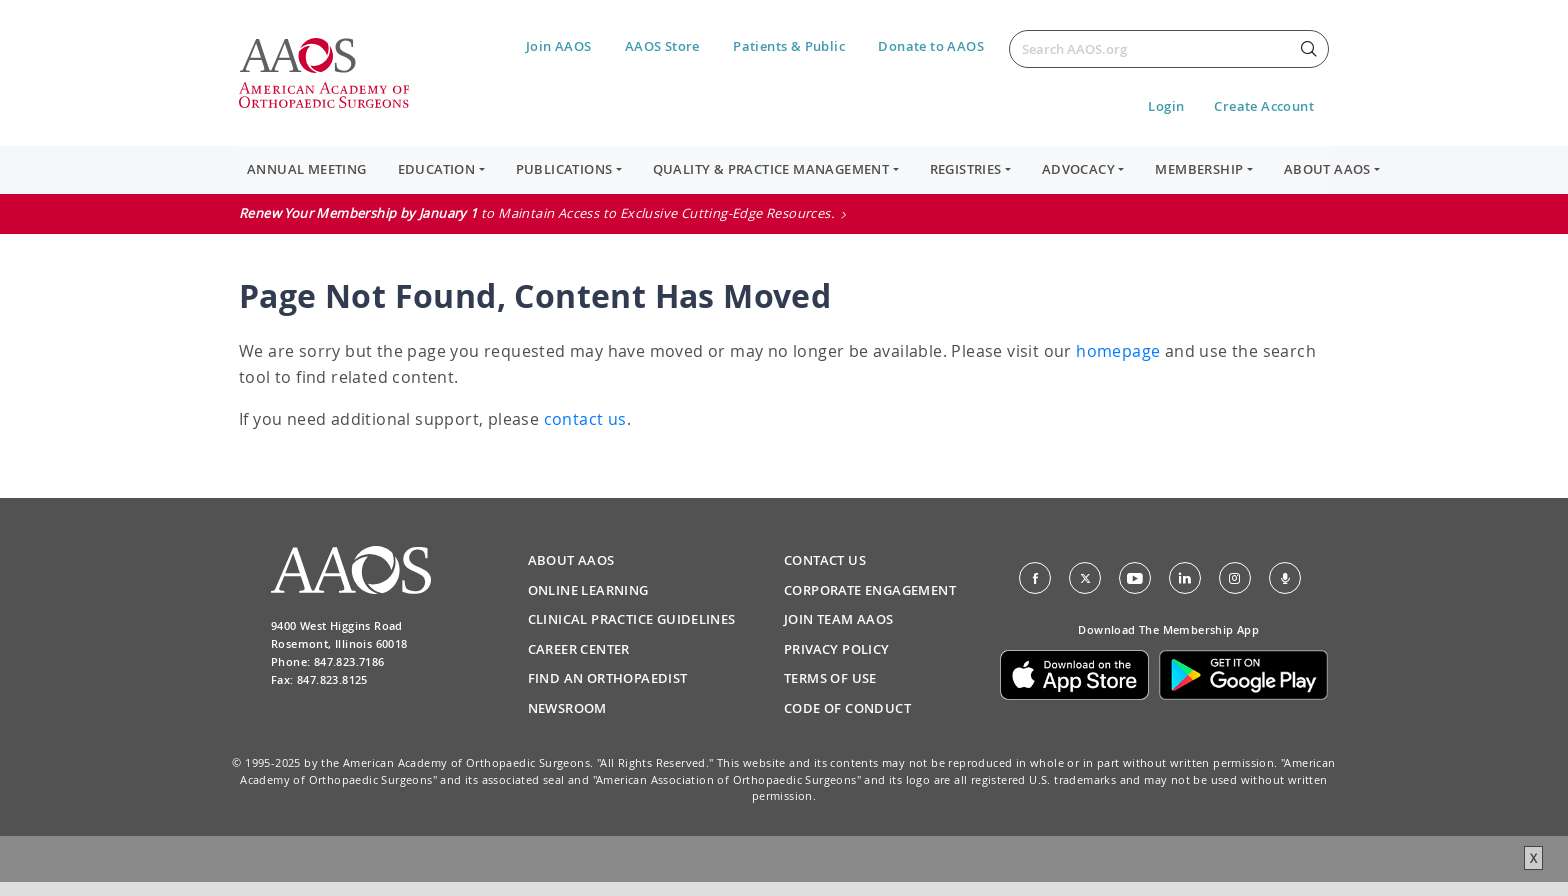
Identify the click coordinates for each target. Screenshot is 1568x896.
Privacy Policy (837, 649)
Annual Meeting (307, 169)
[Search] (1169, 49)
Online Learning (588, 590)
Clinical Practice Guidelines (632, 619)
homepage (1118, 351)
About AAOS (571, 560)
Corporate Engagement (870, 590)
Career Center (579, 649)
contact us (585, 419)
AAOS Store (662, 46)
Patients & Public (789, 46)
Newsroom (567, 708)
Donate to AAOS (931, 46)
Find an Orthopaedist (608, 678)
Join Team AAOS (839, 619)
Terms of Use (830, 678)
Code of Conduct (847, 708)
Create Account (1264, 106)
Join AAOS (559, 46)
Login (1166, 106)
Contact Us (825, 560)
